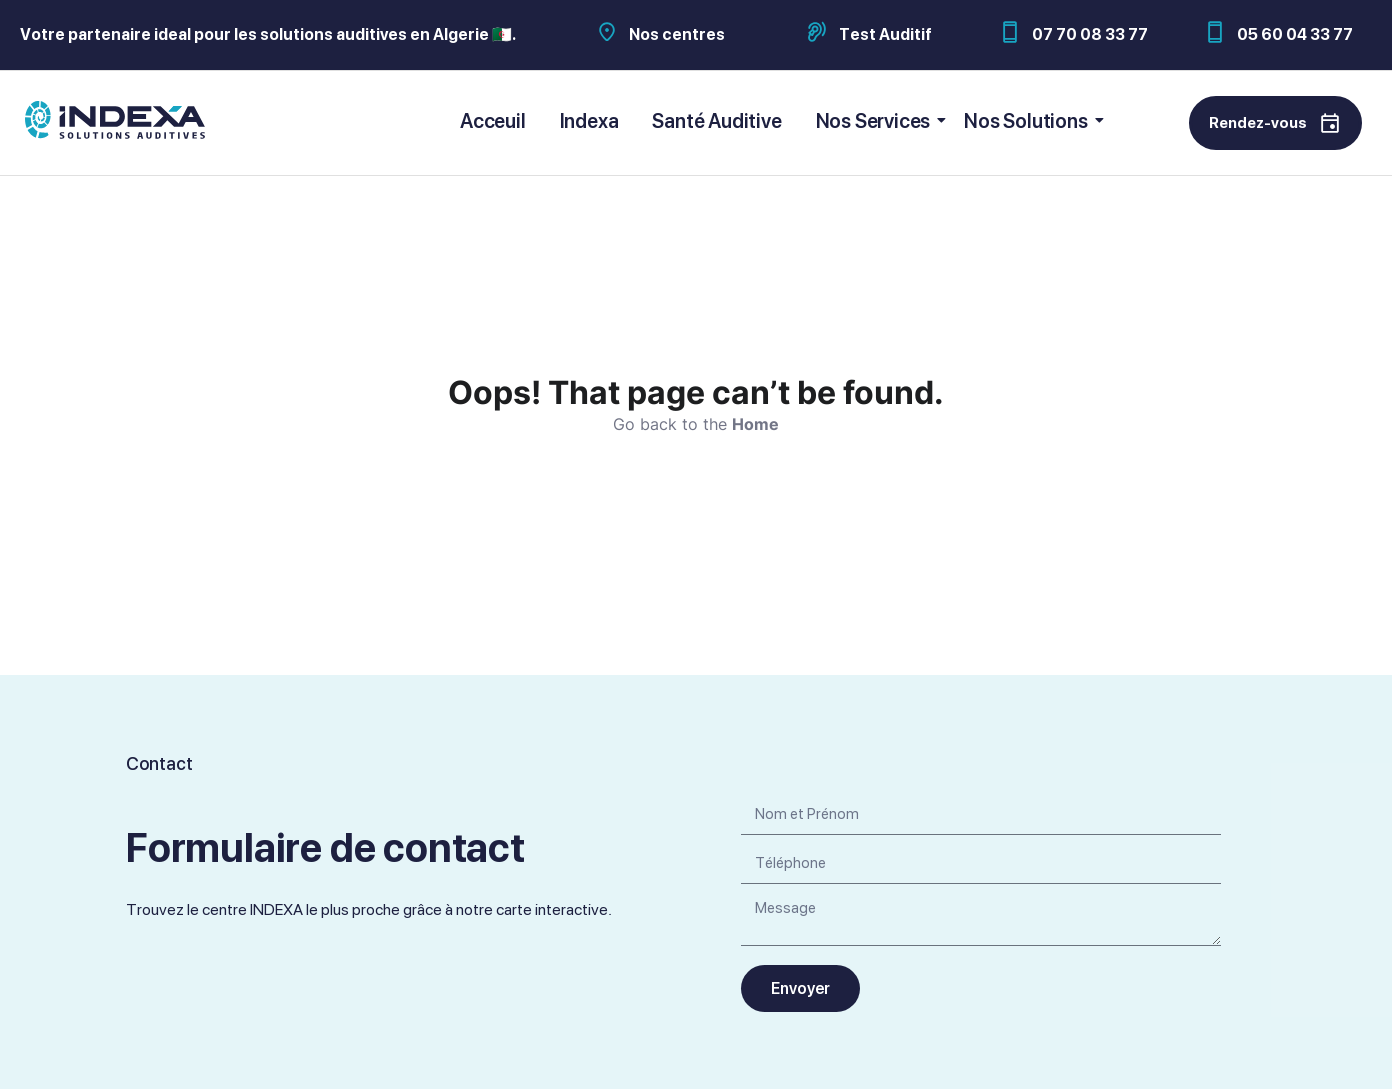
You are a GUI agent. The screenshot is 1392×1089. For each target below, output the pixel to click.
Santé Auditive (716, 121)
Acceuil (493, 121)
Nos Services (877, 121)
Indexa (589, 121)
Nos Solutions (1029, 121)
